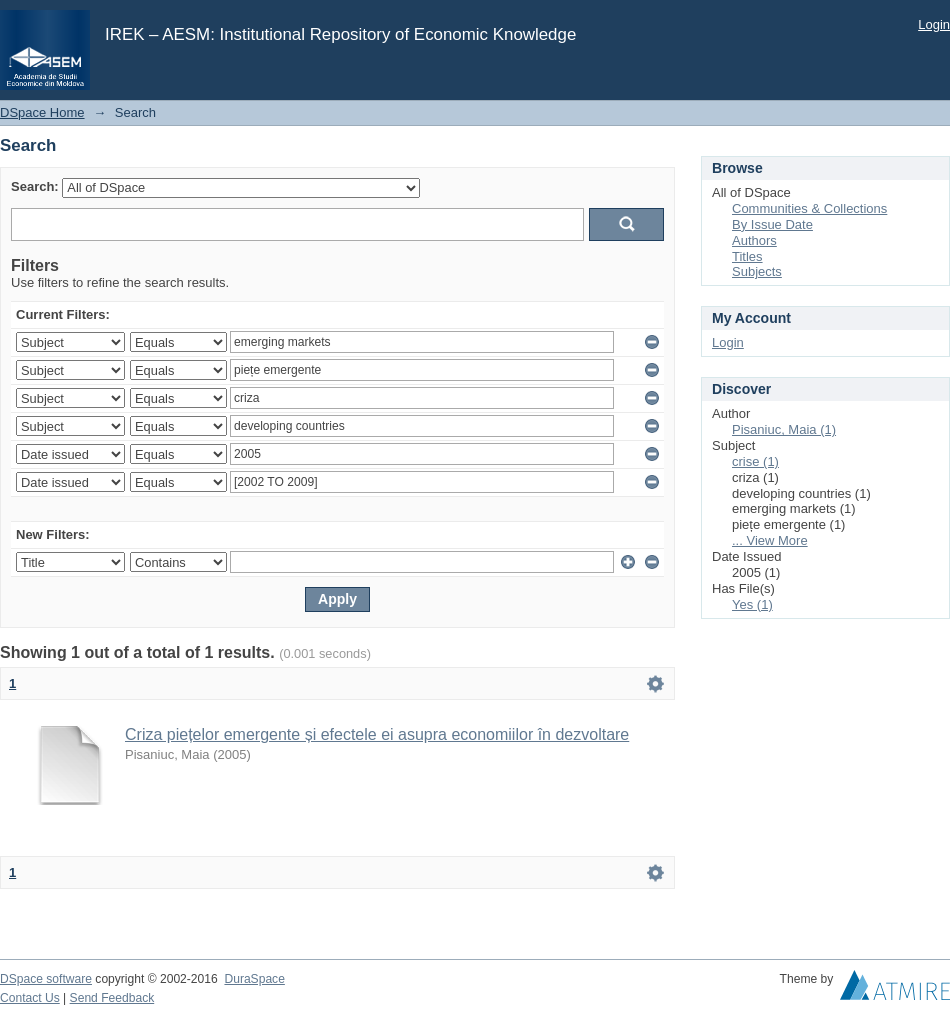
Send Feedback (112, 998)
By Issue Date (772, 224)
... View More (770, 540)
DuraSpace (254, 979)
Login (934, 24)
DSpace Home (42, 112)
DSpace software (46, 979)
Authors (754, 240)
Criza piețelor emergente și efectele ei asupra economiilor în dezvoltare (377, 734)
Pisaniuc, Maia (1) (784, 429)
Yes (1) (752, 604)
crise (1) (755, 461)
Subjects (757, 271)
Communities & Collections (809, 208)
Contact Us (30, 998)
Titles (747, 256)
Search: (35, 186)
